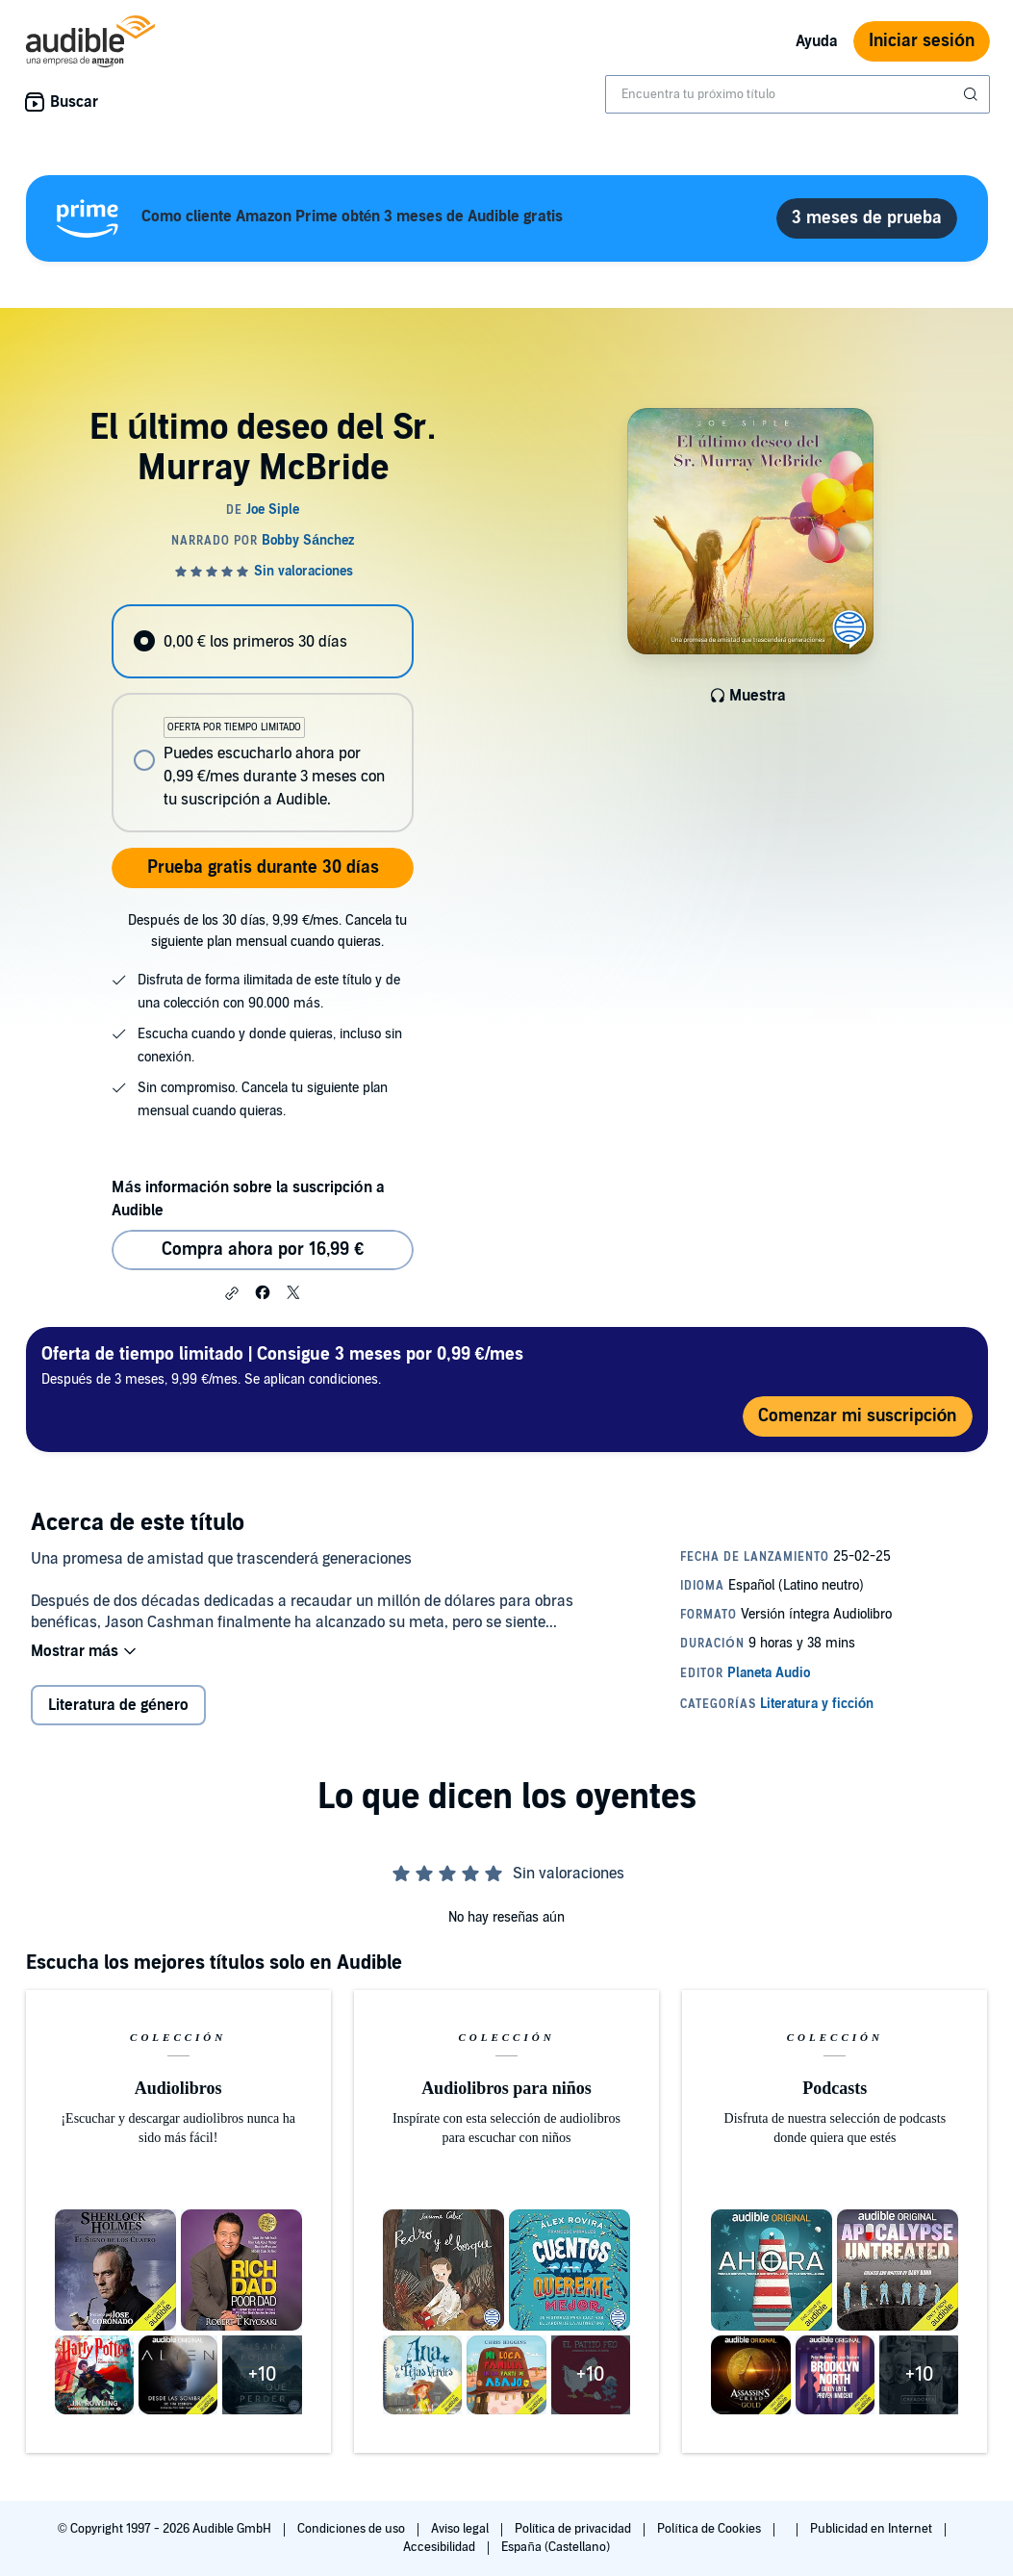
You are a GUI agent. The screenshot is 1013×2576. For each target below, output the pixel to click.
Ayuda (817, 41)
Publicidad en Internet (872, 2529)
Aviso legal (461, 2529)
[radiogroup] (263, 718)
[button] (232, 1293)
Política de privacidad (575, 2529)
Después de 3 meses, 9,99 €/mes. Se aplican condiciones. (282, 1365)
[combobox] (797, 94)
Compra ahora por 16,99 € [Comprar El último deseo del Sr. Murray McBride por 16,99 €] (263, 1249)
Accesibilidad (440, 2547)
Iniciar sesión (922, 41)
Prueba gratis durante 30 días (263, 867)
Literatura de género (118, 1705)
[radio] (263, 641)
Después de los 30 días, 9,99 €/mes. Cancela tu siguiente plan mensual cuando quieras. (267, 931)
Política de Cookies (710, 2529)
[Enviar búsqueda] (972, 94)
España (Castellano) (555, 2547)
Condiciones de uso (352, 2529)
